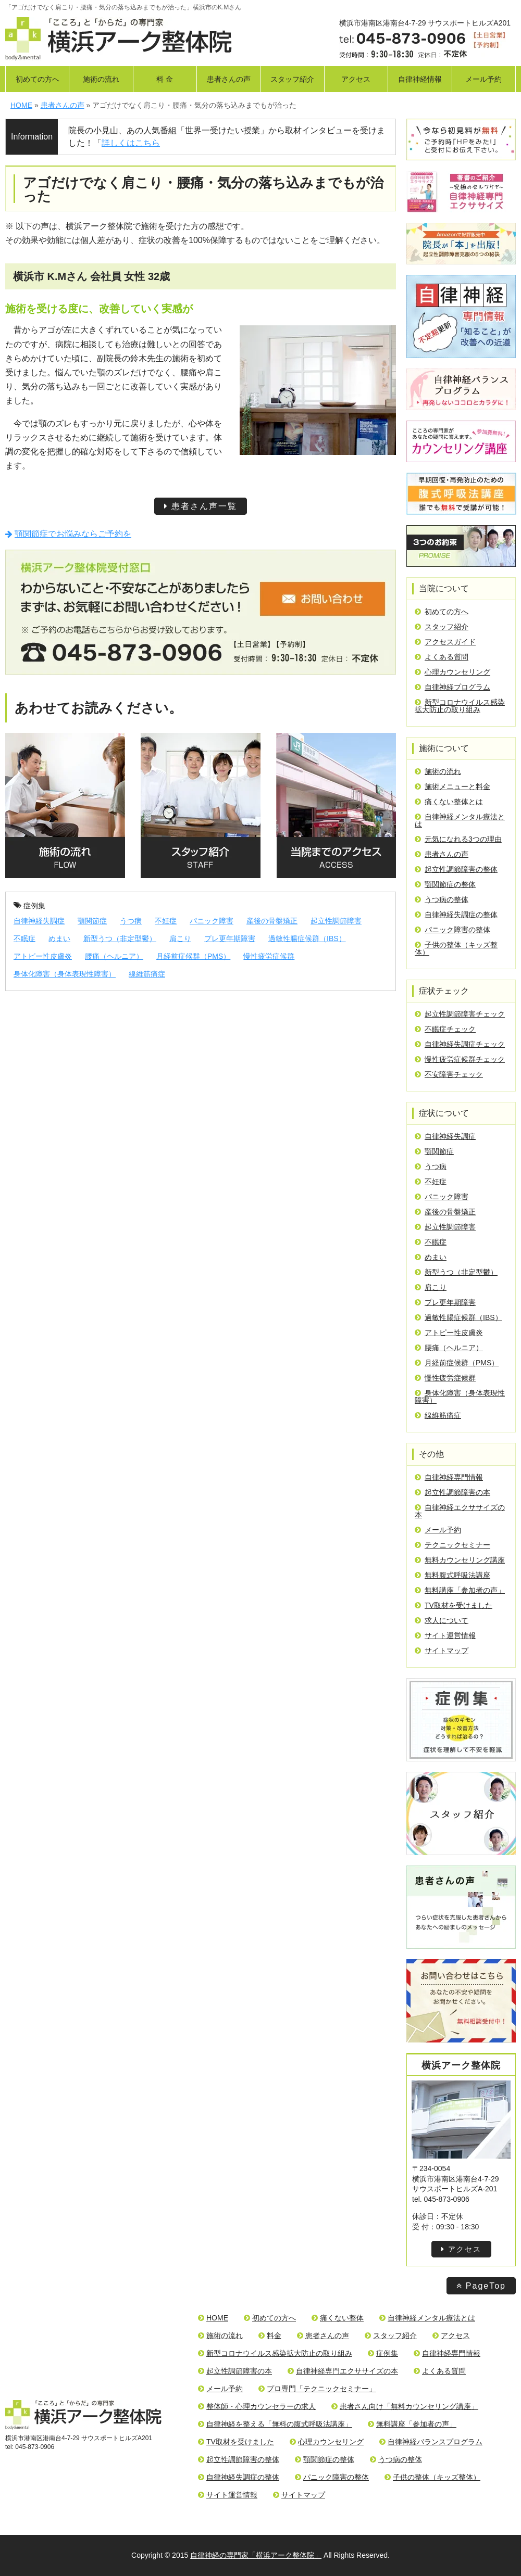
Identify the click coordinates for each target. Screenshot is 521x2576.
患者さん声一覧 (200, 506)
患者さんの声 (229, 79)
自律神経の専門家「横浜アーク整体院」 (255, 2555)
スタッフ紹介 (292, 79)
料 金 (164, 79)
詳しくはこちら (131, 142)
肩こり (180, 938)
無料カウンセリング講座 (460, 1560)
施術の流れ (101, 79)
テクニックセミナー (452, 1545)
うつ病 (131, 921)
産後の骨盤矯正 (271, 921)
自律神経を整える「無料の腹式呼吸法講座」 (275, 2424)
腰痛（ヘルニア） (114, 956)
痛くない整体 (338, 2318)
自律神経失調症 (39, 921)
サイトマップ (441, 1650)
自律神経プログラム (452, 687)
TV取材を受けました (453, 1605)
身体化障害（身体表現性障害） (65, 974)
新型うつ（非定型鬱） (119, 938)
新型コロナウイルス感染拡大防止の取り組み (460, 706)
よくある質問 (441, 657)
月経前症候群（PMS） (193, 956)
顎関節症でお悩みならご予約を (68, 533)
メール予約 (483, 79)
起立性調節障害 (336, 921)
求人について (441, 1620)
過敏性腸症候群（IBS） (307, 938)
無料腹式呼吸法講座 (452, 1575)
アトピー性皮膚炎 (43, 956)
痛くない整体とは (449, 801)
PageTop (481, 2285)
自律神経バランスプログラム (430, 2442)
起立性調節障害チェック (460, 1014)
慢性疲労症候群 (268, 956)
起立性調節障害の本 (452, 1492)
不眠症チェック (445, 1029)
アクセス (355, 79)
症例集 (29, 906)
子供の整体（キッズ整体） (456, 948)
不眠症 (24, 938)
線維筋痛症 (147, 974)
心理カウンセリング (452, 672)
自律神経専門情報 (449, 1477)
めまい (59, 938)
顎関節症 (92, 921)
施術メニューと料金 (452, 786)
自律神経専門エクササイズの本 (343, 2371)
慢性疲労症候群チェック (460, 1059)
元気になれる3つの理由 (458, 839)
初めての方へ (37, 79)
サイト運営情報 (445, 1635)
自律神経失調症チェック (460, 1044)
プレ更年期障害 (229, 938)
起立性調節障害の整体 (456, 869)
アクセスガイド (445, 642)
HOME (213, 2318)
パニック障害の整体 (452, 929)
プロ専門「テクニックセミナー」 (317, 2388)
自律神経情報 (420, 79)
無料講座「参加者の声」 (460, 1590)
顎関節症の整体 (445, 884)
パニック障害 (211, 921)
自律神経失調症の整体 (456, 914)
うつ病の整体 (441, 899)
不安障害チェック (449, 1074)
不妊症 (166, 921)
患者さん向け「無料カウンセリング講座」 (404, 2406)
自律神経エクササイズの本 (460, 1511)
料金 (269, 2335)
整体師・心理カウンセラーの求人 (257, 2406)
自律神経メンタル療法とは (460, 820)
